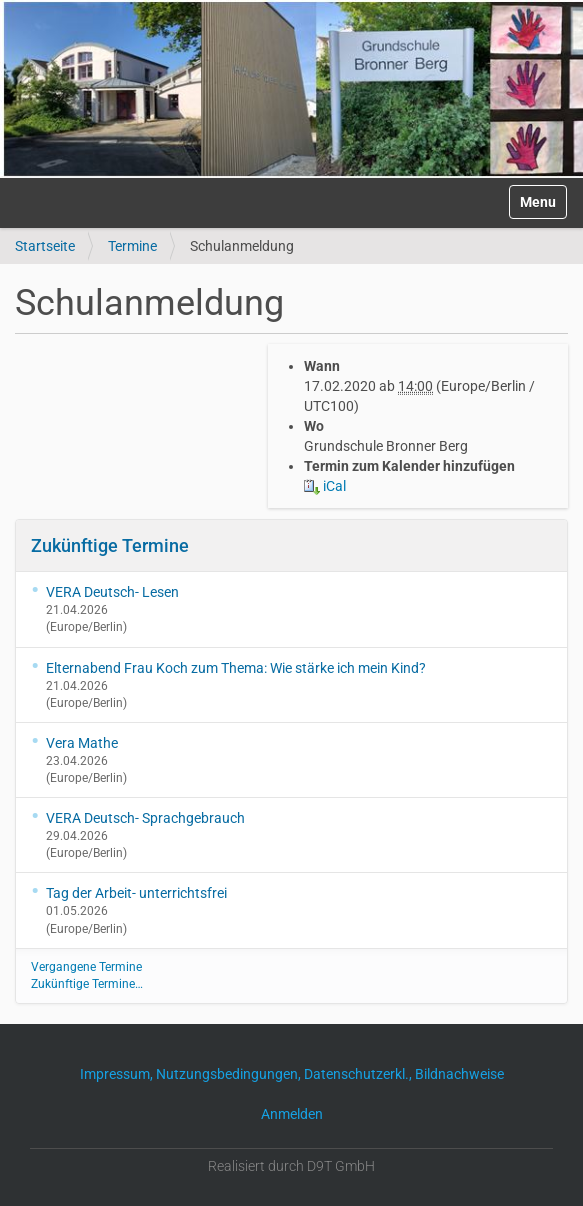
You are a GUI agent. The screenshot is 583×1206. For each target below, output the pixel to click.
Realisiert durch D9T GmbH (291, 1166)
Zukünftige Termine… (87, 984)
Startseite (45, 246)
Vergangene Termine (86, 967)
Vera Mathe (82, 743)
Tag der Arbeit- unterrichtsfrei (136, 893)
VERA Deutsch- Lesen (112, 592)
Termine (132, 246)
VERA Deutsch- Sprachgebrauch (145, 818)
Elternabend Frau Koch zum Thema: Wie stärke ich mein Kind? (236, 668)
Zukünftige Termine (110, 545)
